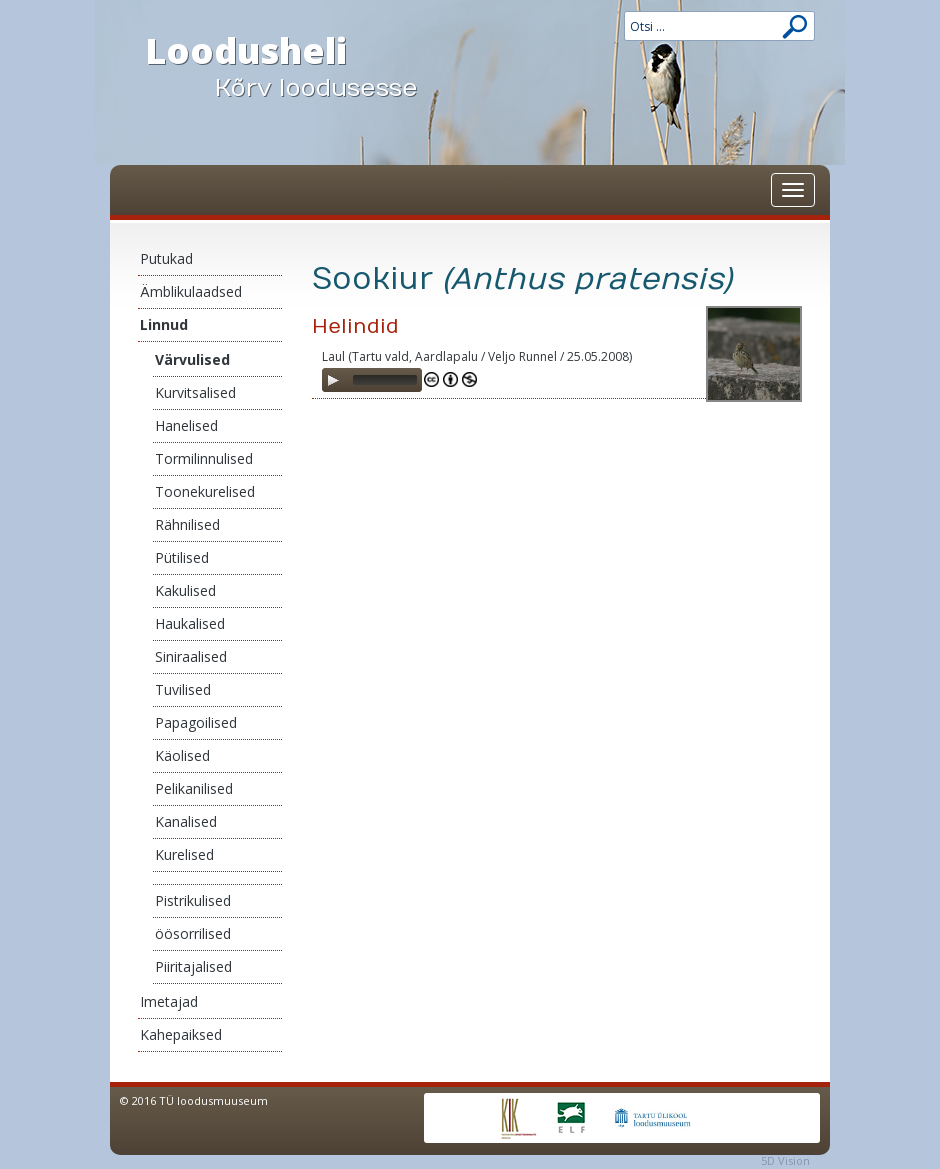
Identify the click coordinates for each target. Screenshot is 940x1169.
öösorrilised (193, 933)
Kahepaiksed (181, 1034)
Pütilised (182, 557)
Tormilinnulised (204, 458)
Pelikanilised (194, 788)
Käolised (182, 755)
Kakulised (185, 590)
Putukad (166, 258)
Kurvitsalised (195, 392)
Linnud (164, 324)
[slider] (385, 380)
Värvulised (192, 359)
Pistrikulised (193, 900)
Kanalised (186, 821)
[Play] (333, 380)
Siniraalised (191, 656)
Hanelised (186, 425)
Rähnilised (187, 524)
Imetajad (169, 1001)
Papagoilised (196, 722)
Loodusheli (300, 66)
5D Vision (785, 1160)
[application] (372, 380)
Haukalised (190, 623)
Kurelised (184, 854)
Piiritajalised (193, 966)
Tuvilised (183, 689)
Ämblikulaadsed (191, 291)
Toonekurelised (205, 491)
